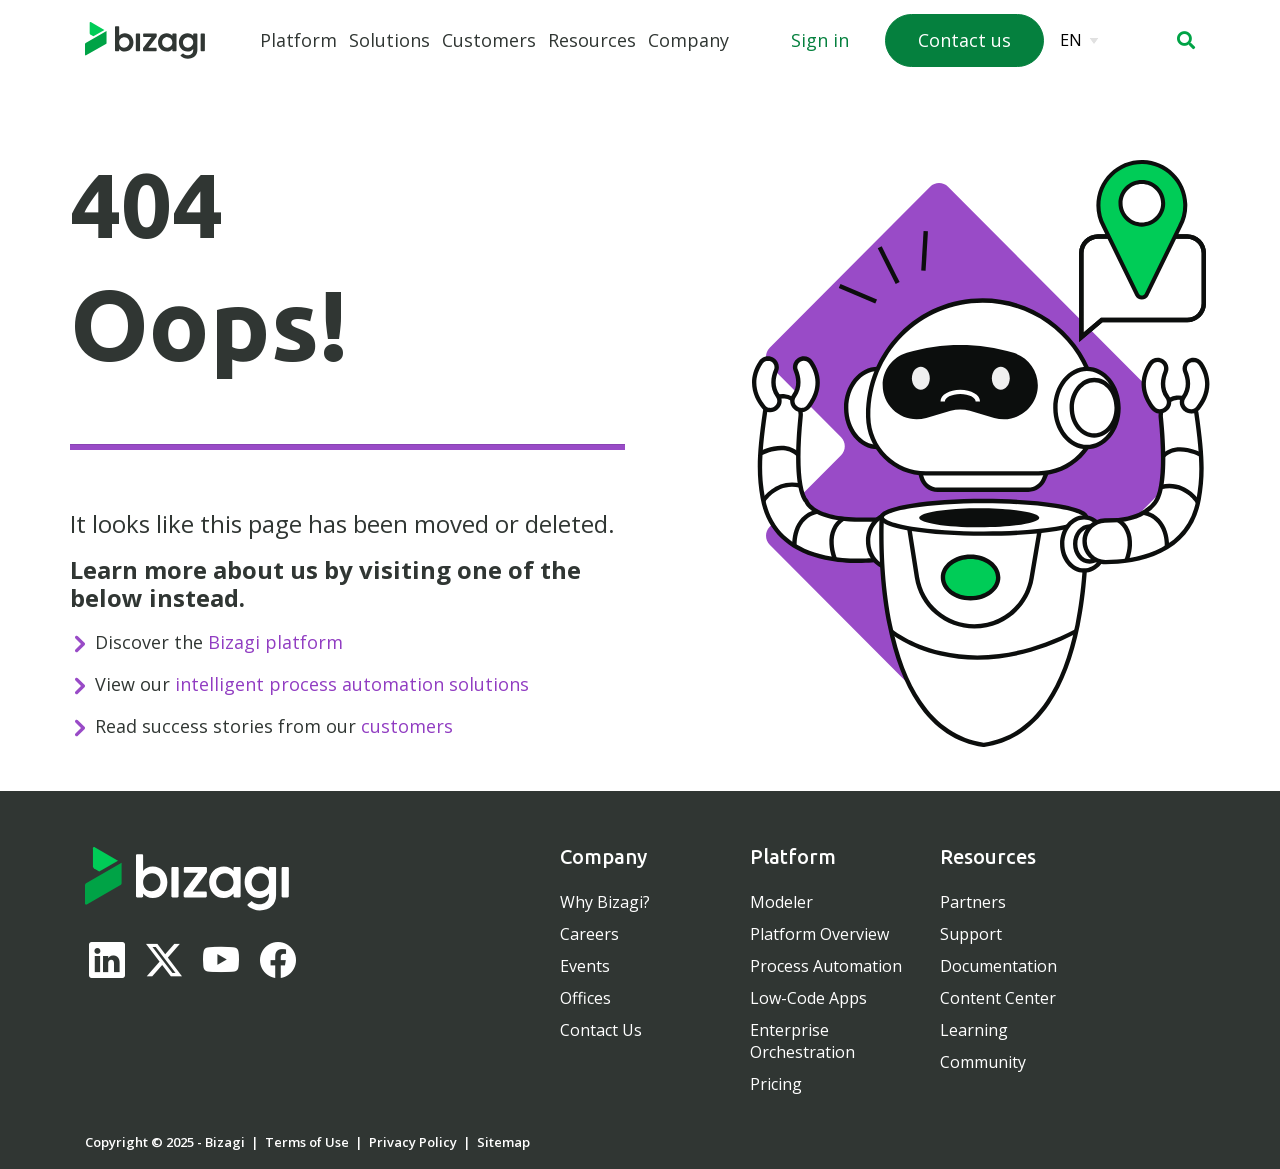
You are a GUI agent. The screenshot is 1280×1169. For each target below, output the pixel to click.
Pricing (776, 1084)
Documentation (998, 966)
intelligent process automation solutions (352, 684)
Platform (298, 40)
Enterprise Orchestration (802, 1041)
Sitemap (503, 1142)
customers (407, 726)
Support (971, 934)
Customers (489, 40)
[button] (1186, 40)
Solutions (389, 40)
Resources (592, 40)
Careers (589, 934)
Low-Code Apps (808, 998)
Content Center (998, 998)
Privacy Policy (413, 1142)
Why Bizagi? (605, 902)
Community (983, 1062)
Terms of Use (307, 1142)
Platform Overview (819, 934)
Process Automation (826, 966)
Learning (974, 1030)
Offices (585, 998)
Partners (973, 902)
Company (688, 40)
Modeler (781, 902)
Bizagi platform (275, 642)
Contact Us (601, 1030)
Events (585, 966)
